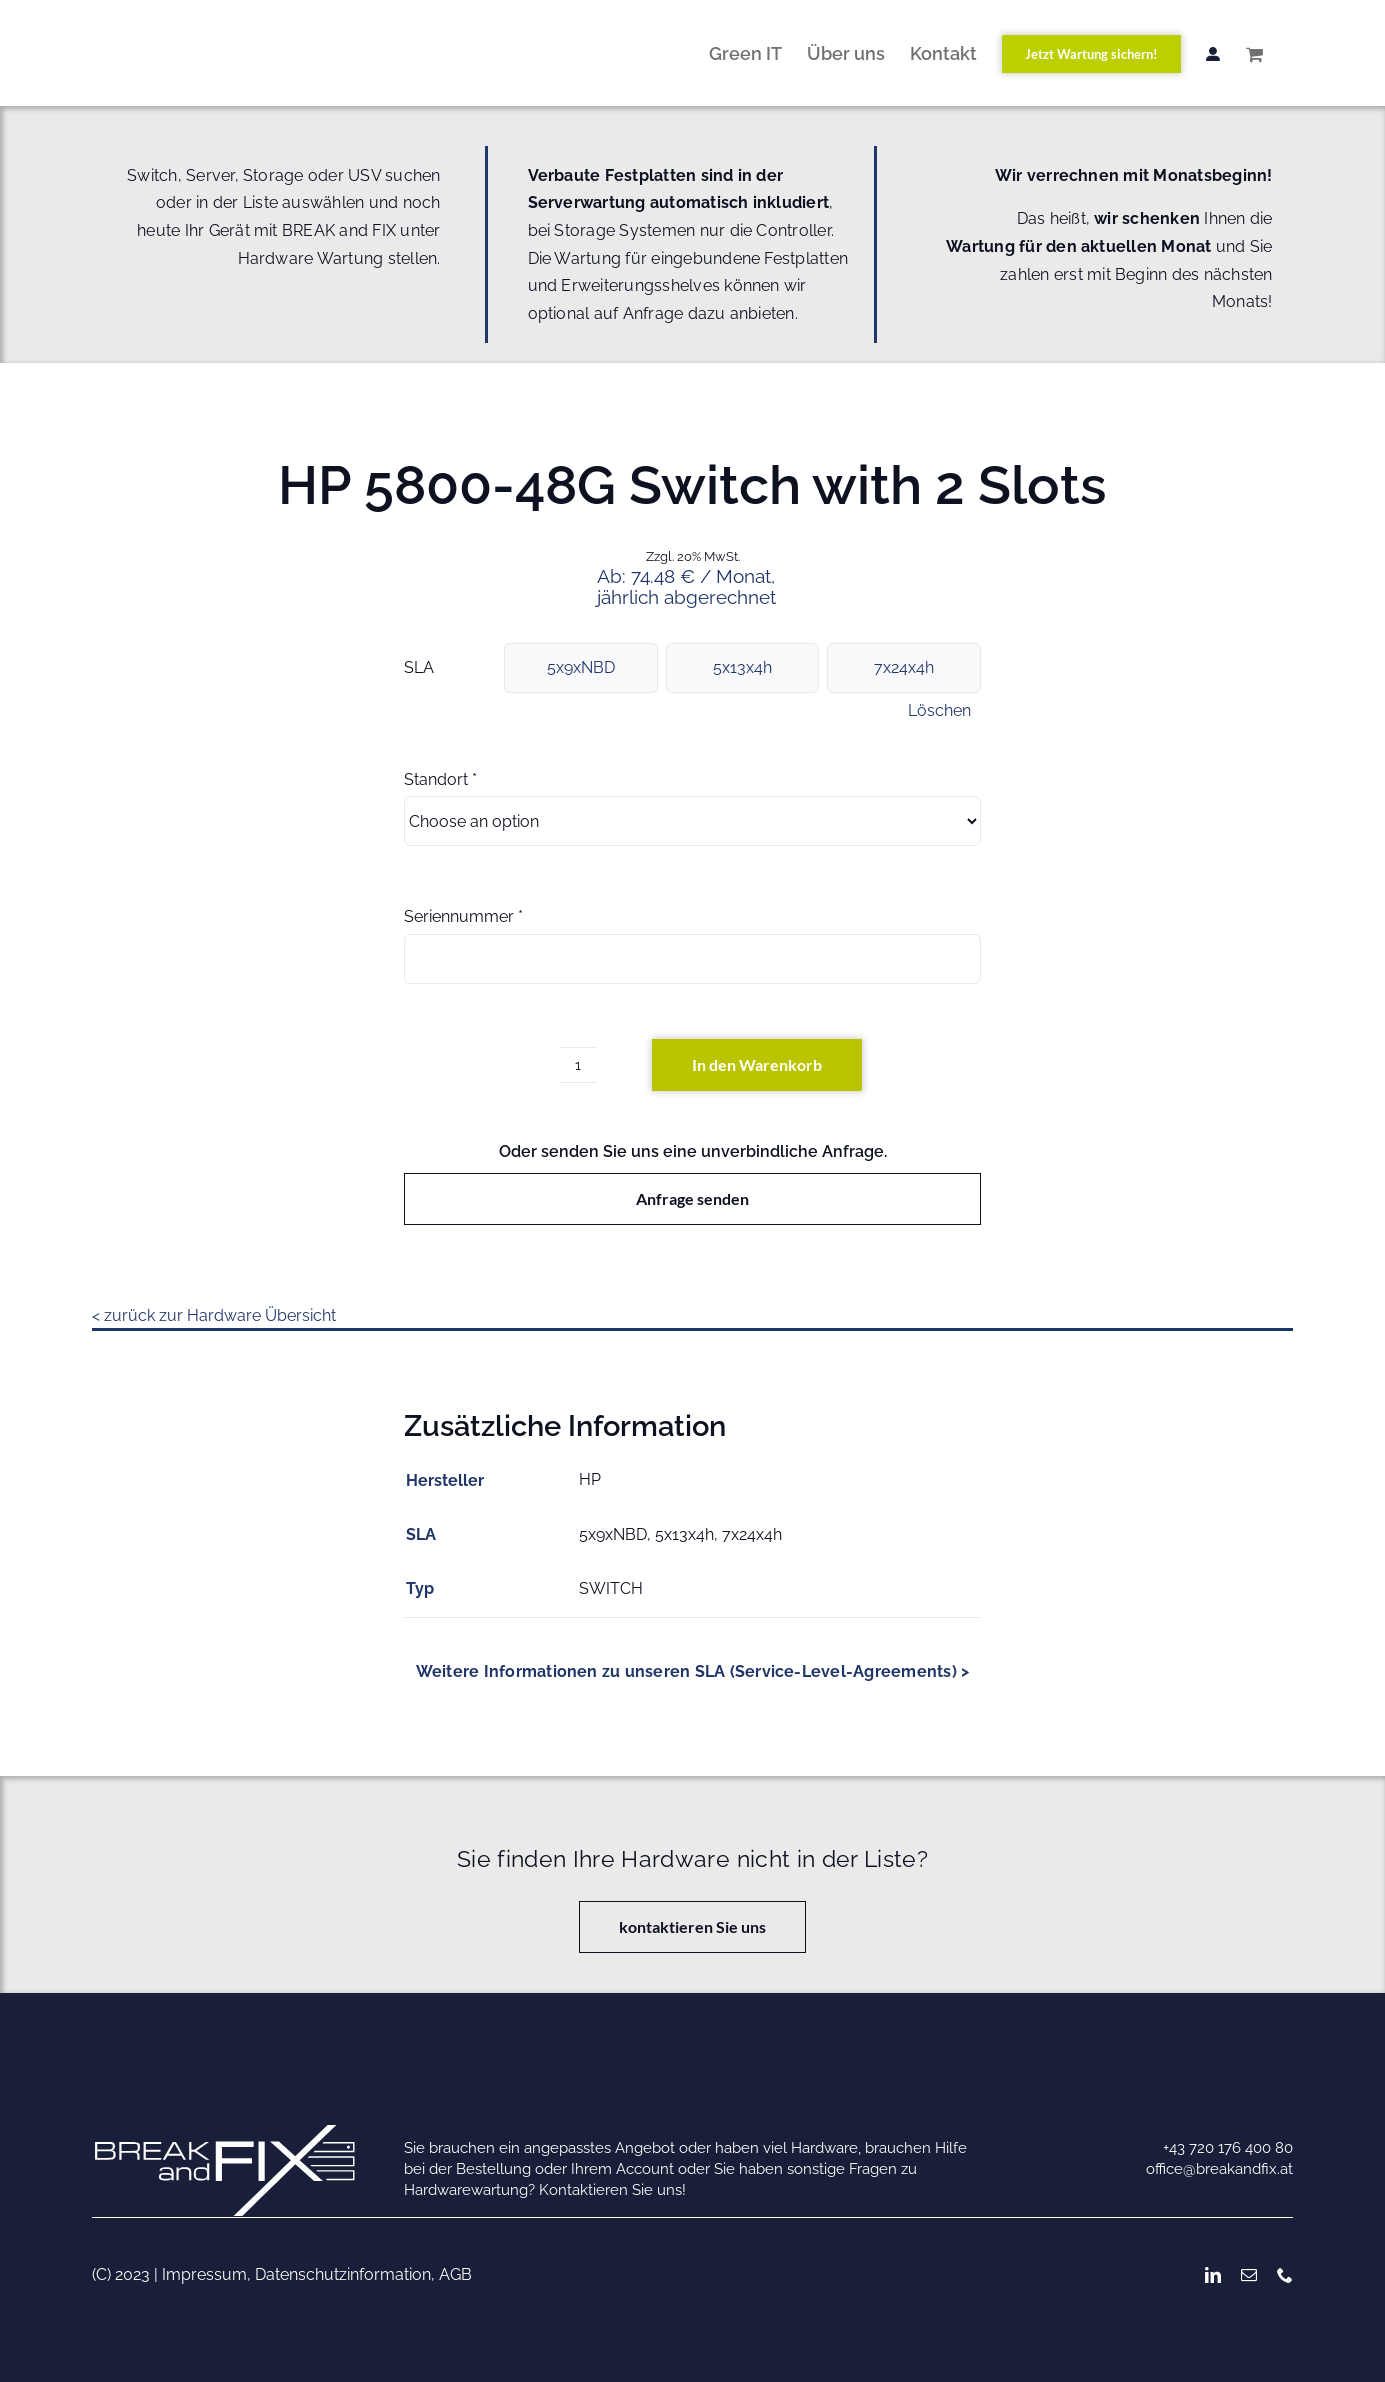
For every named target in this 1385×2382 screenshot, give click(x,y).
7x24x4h (904, 667)
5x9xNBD (581, 667)
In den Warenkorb (757, 1064)
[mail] (1249, 2275)
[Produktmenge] (578, 1065)
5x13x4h (742, 667)
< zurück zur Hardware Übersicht (214, 1315)
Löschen (939, 711)
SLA (419, 667)
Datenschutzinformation (343, 2274)
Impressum (204, 2274)
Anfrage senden (692, 1198)
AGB (455, 2274)
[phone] (1285, 2275)
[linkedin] (1213, 2275)
